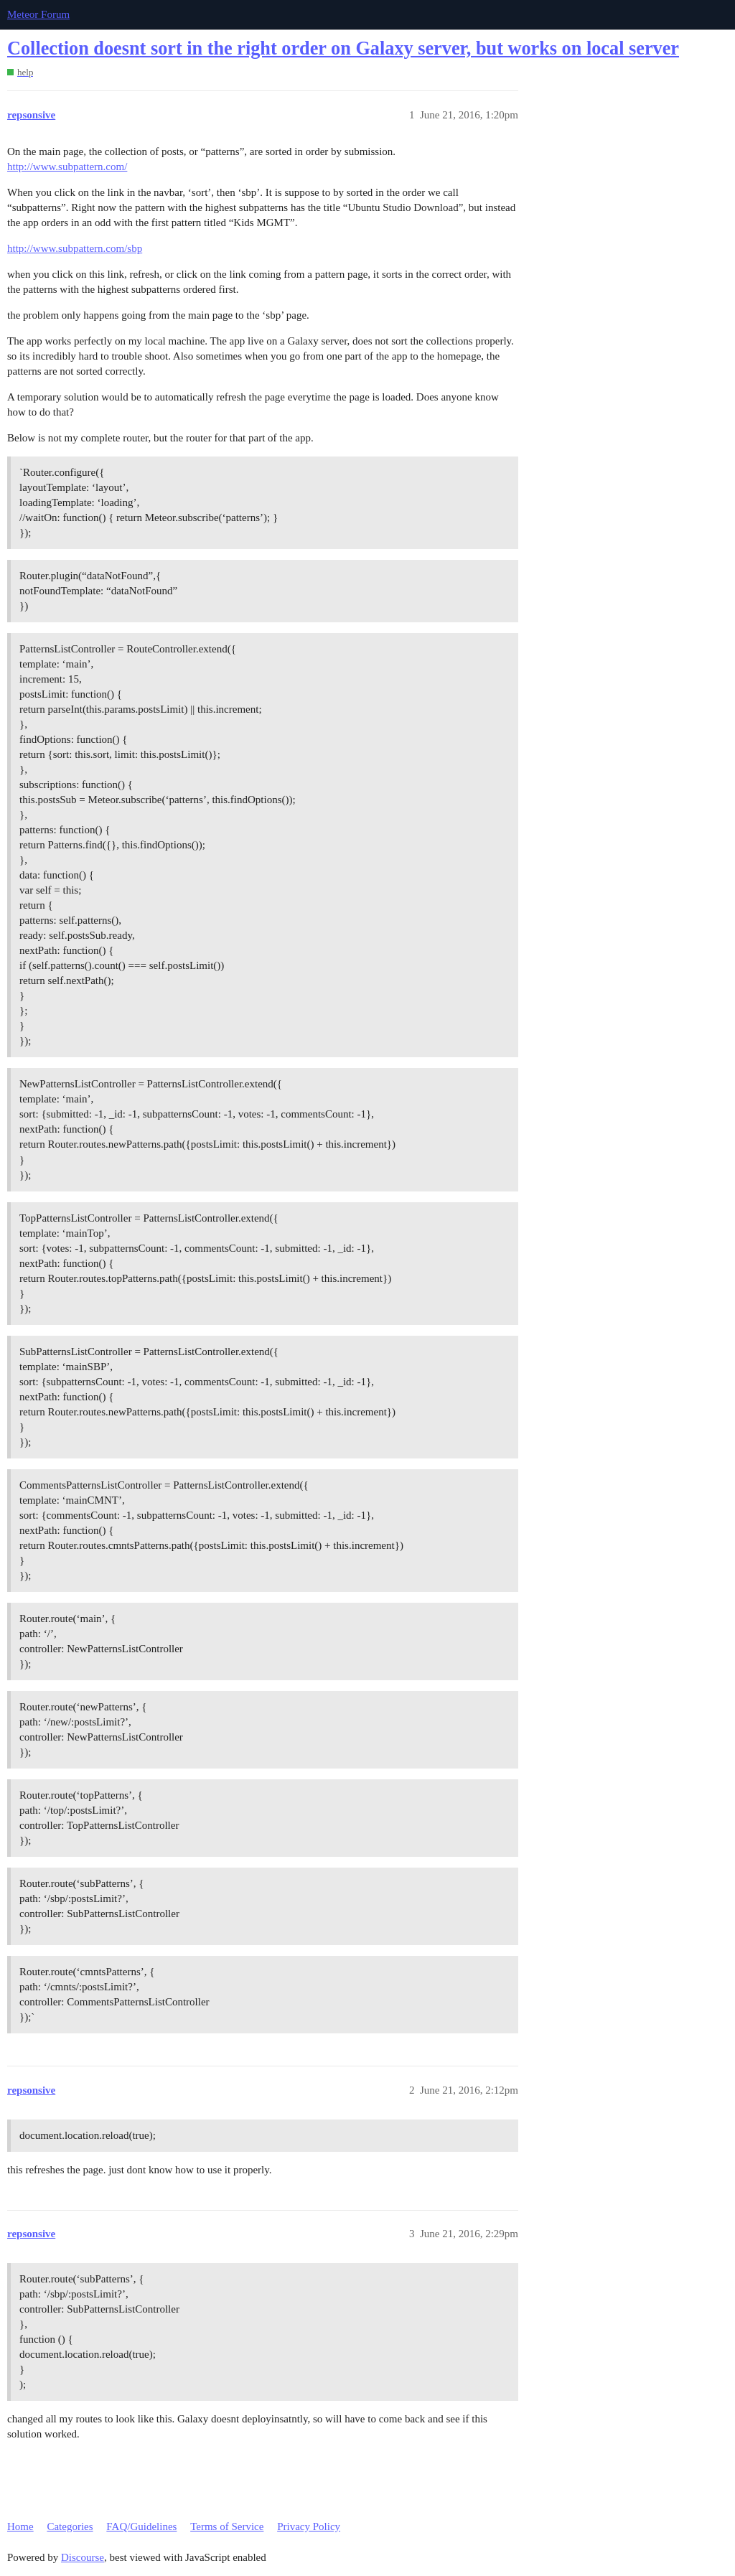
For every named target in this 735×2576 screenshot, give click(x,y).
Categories (70, 2526)
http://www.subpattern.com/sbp (74, 248)
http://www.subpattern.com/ (67, 166)
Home (20, 2526)
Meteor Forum (38, 14)
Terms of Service (226, 2526)
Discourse (82, 2557)
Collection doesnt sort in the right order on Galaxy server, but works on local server (343, 48)
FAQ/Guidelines (141, 2526)
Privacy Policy (308, 2526)
